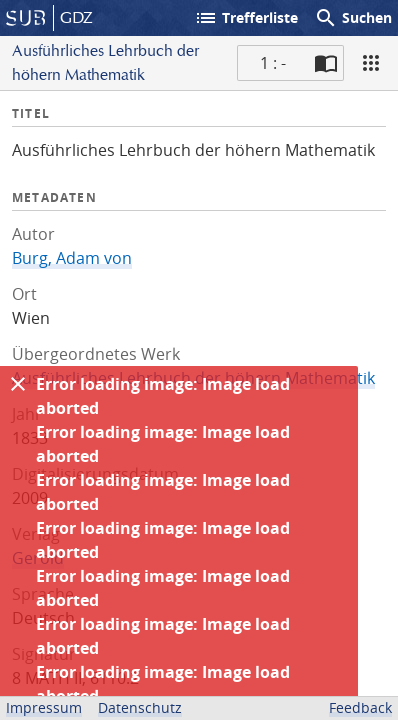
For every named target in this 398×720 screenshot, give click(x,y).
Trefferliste (246, 18)
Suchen (353, 18)
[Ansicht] (371, 63)
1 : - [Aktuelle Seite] (273, 63)
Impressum (44, 707)
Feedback (360, 707)
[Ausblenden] (18, 384)
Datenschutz (140, 707)
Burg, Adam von (72, 258)
